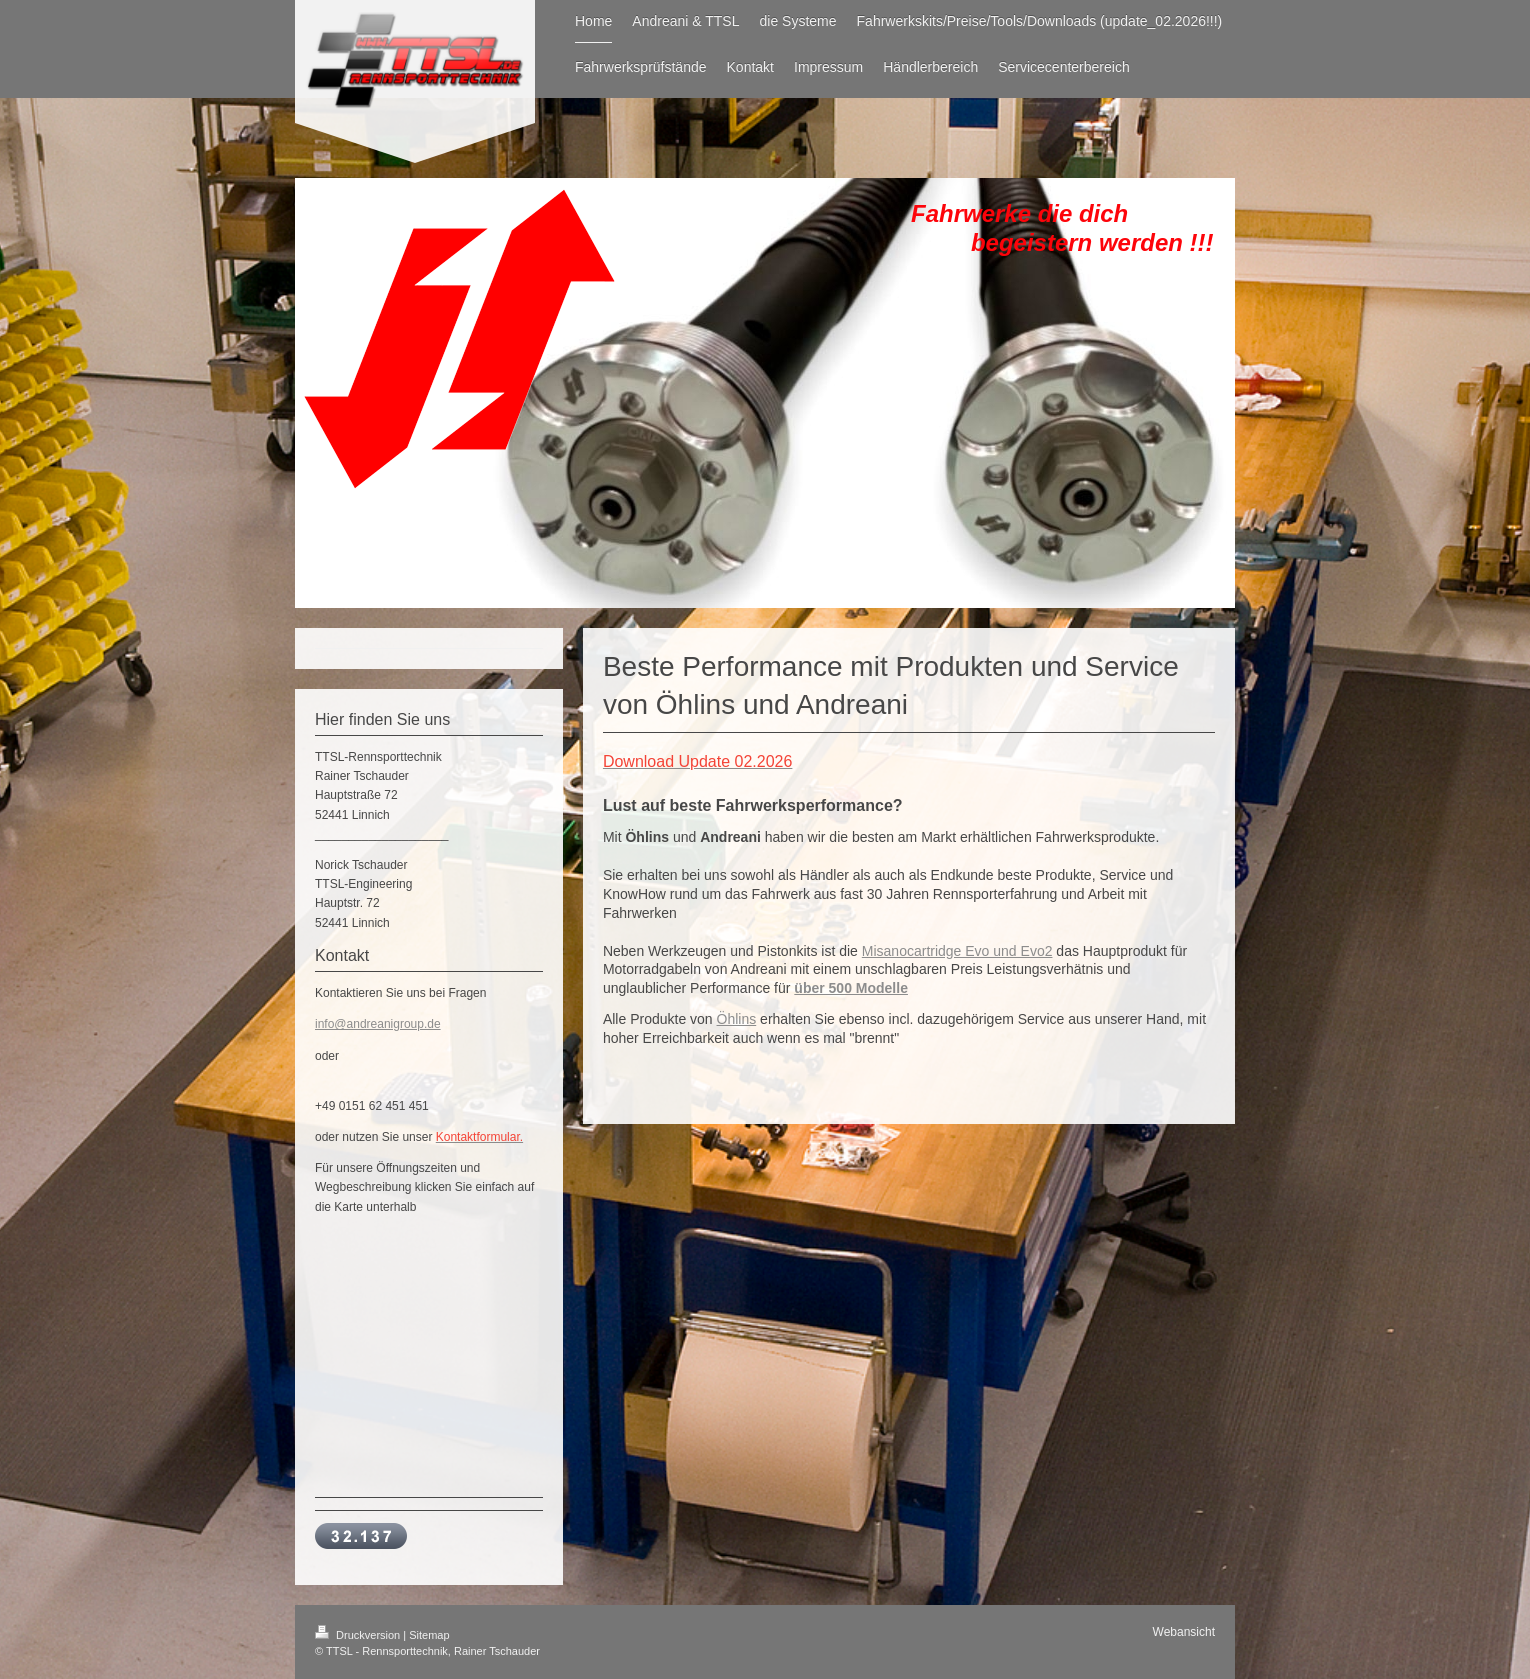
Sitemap (429, 1635)
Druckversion (359, 1635)
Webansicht (1184, 1632)
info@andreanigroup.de (378, 1024)
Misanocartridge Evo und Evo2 (957, 951)
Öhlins (737, 1019)
